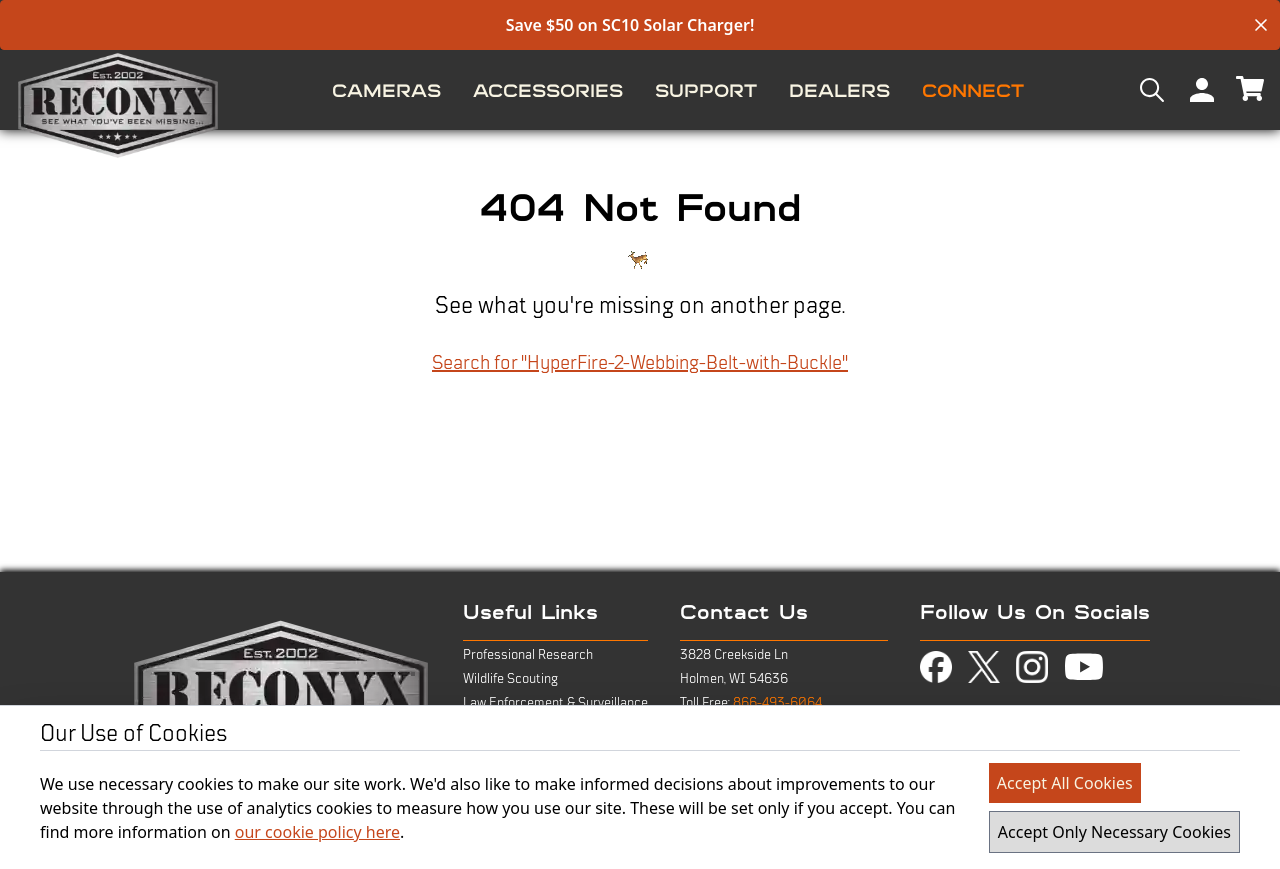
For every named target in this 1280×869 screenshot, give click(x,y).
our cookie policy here (317, 832)
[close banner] (1261, 25)
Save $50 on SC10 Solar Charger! (630, 25)
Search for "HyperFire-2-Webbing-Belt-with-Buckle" (640, 363)
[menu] (640, 90)
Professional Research (528, 655)
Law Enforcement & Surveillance (555, 703)
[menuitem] (386, 90)
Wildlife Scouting (510, 679)
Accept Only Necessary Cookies (1114, 832)
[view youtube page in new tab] (1084, 667)
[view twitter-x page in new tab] (984, 667)
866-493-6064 (777, 703)
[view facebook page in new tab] (936, 667)
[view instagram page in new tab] (1032, 667)
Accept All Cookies (1065, 783)
